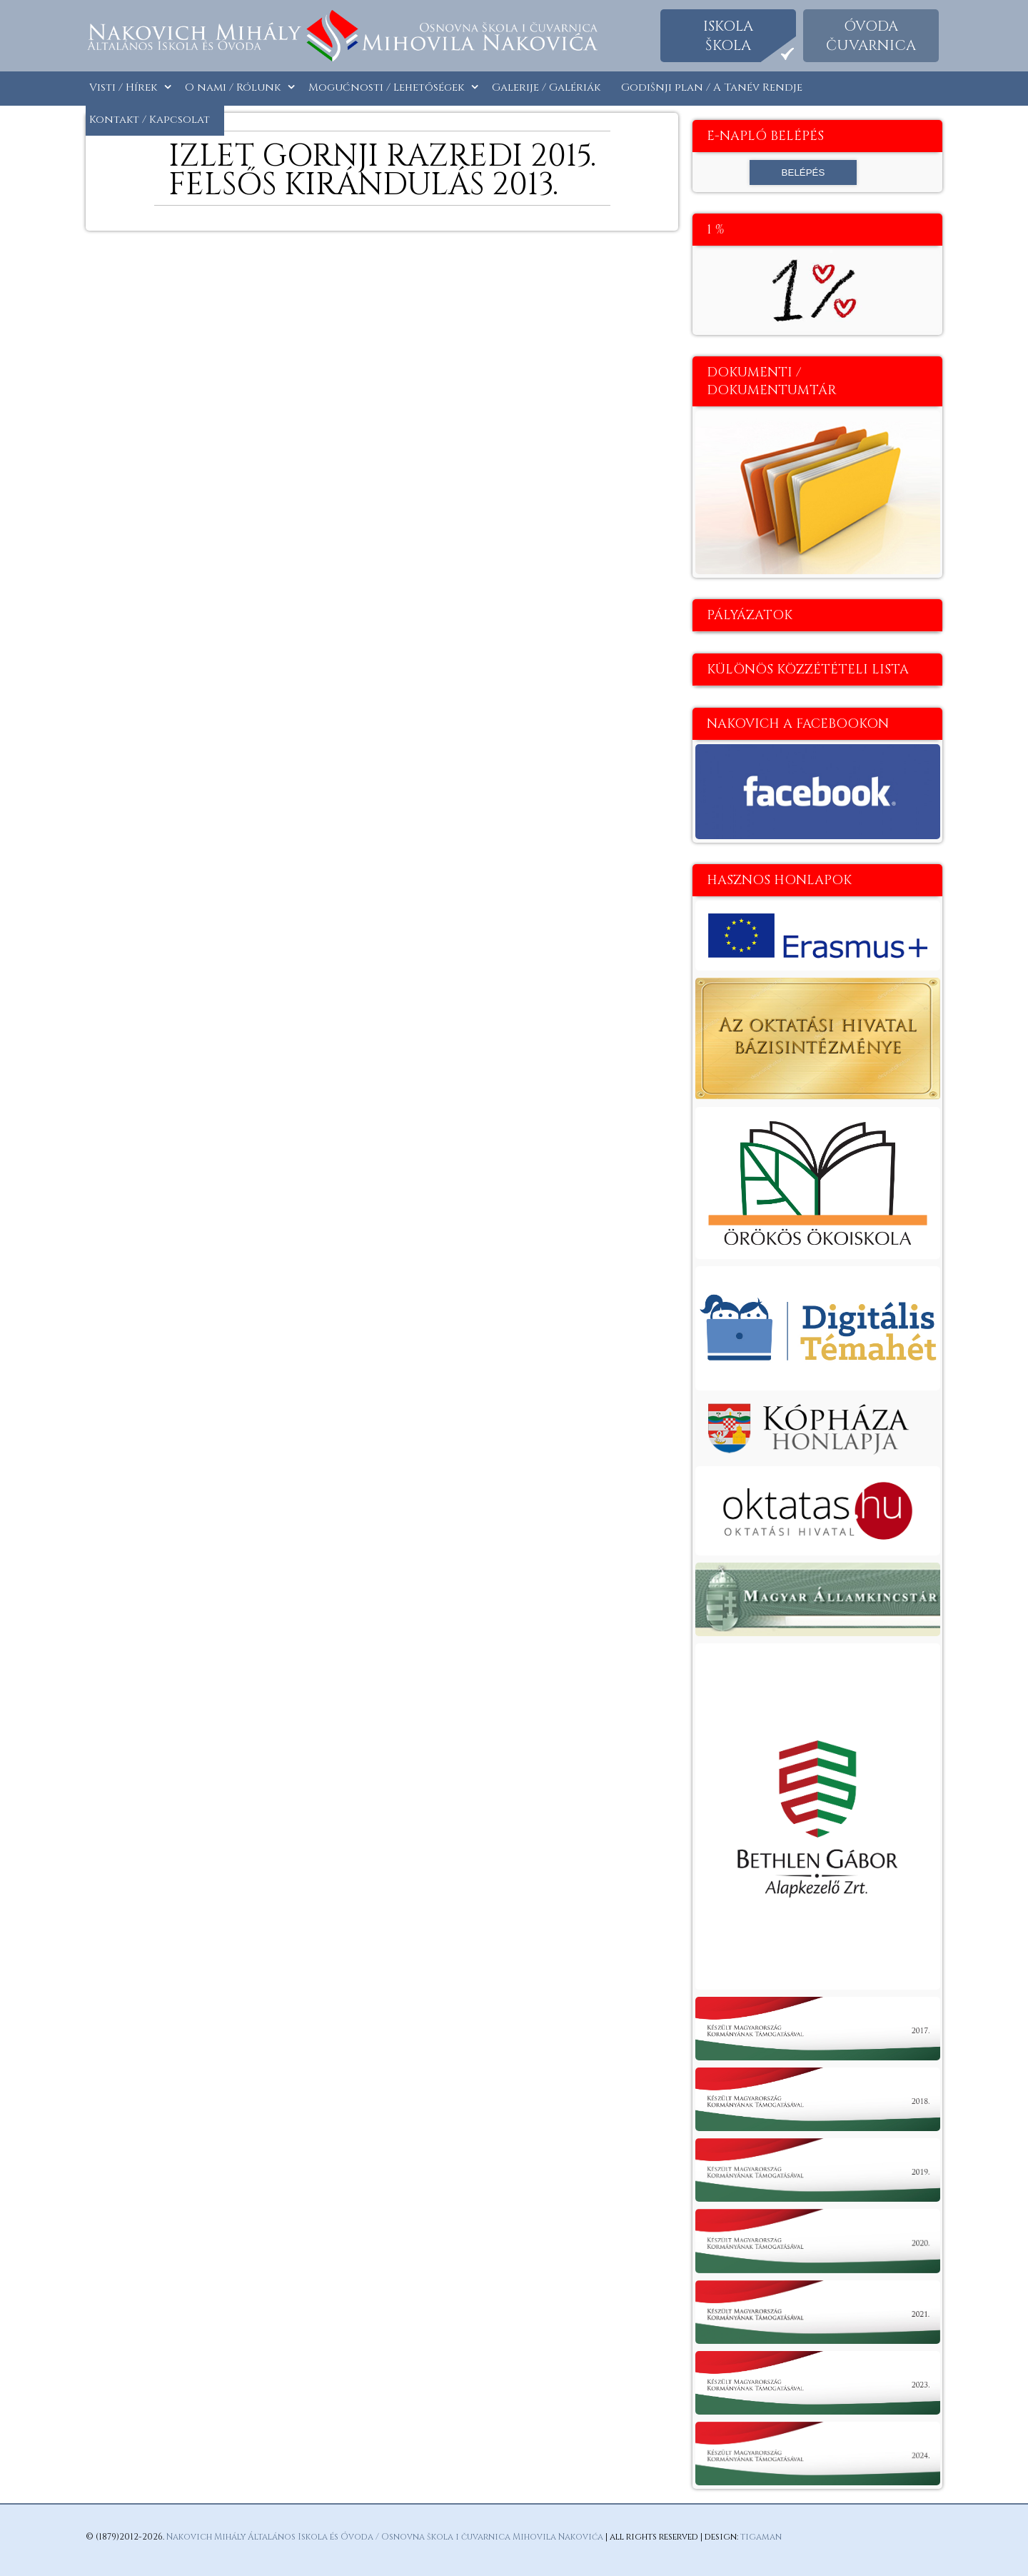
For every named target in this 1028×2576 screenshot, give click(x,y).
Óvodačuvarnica (871, 35)
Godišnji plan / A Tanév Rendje (711, 87)
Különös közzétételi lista (808, 669)
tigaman (761, 2536)
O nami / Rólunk (233, 87)
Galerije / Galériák (546, 87)
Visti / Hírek (123, 87)
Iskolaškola (728, 35)
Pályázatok (749, 615)
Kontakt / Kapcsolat (149, 119)
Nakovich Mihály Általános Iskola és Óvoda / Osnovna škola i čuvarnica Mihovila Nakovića (384, 2536)
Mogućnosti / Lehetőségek (386, 87)
